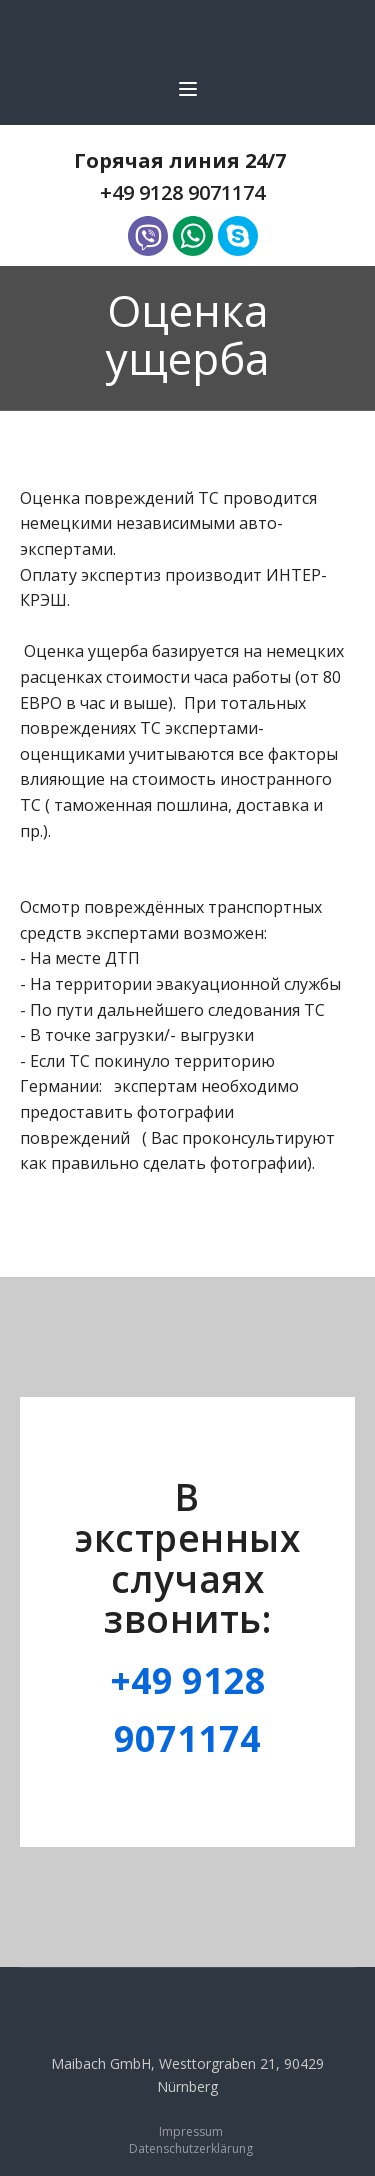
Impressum (191, 2132)
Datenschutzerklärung (191, 2149)
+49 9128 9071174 (182, 192)
